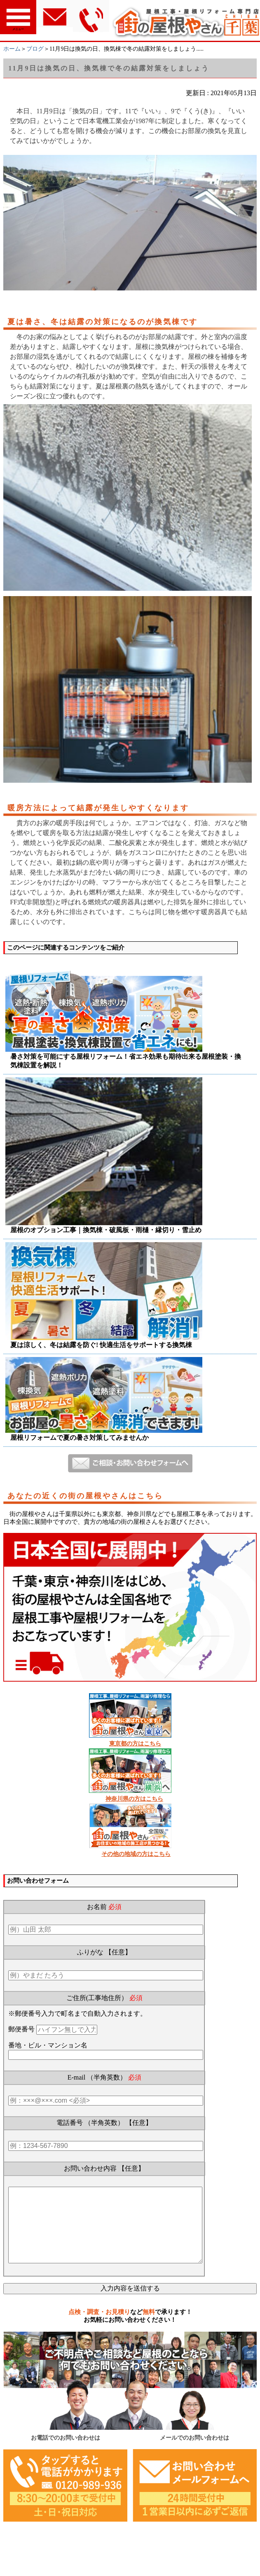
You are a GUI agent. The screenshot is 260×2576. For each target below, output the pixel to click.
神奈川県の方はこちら (134, 1799)
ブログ (35, 49)
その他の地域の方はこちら (136, 1854)
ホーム (12, 49)
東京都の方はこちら (135, 1744)
